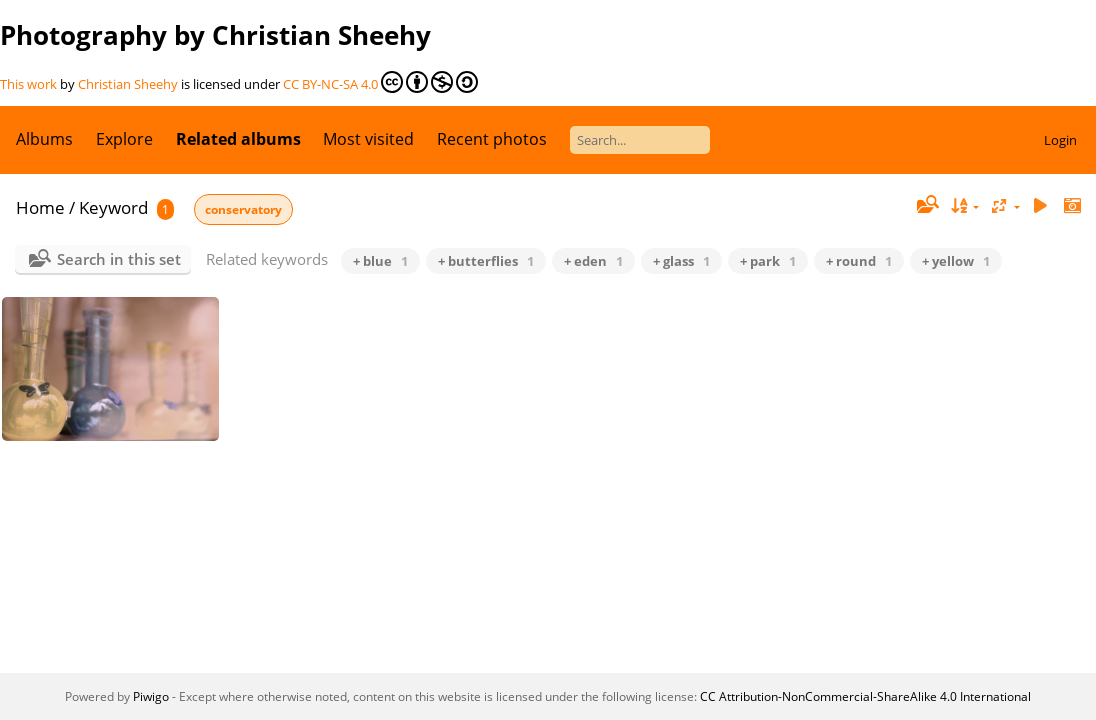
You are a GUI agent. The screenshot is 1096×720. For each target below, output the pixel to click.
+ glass (681, 261)
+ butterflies (486, 261)
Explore (124, 139)
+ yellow (956, 261)
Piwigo (151, 696)
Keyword (113, 207)
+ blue (380, 261)
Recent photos (492, 139)
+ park (768, 261)
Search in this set (119, 259)
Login (1060, 140)
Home (40, 207)
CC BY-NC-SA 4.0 (380, 82)
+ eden (593, 261)
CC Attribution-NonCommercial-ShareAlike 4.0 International (865, 696)
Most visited (368, 139)
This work (28, 84)
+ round (859, 261)
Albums (44, 139)
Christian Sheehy (128, 84)
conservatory (243, 209)
